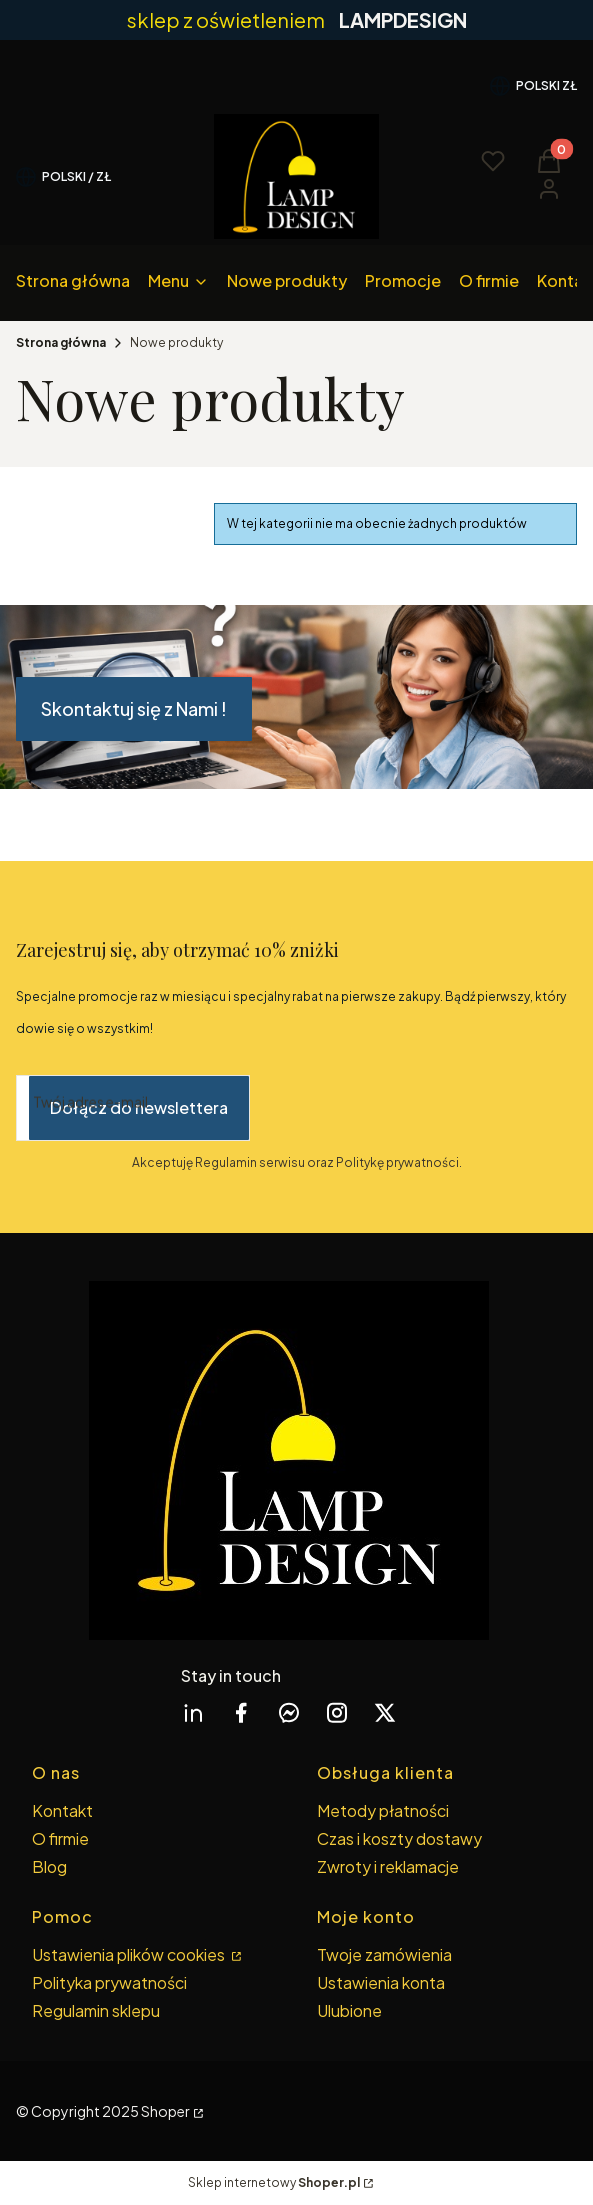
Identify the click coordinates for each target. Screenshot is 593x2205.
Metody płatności (383, 1810)
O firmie (60, 1838)
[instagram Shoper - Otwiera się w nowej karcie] (337, 1712)
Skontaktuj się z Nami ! (134, 708)
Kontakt (62, 1810)
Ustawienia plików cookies (130, 1954)
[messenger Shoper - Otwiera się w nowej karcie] (289, 1712)
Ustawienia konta (381, 1982)
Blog (49, 1866)
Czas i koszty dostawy (399, 1838)
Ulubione (349, 2010)
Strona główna (61, 342)
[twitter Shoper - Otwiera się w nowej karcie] (385, 1712)
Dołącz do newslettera (139, 1107)
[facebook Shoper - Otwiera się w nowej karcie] (241, 1712)
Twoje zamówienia (384, 1954)
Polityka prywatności (109, 1982)
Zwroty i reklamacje (388, 1866)
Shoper (165, 2111)
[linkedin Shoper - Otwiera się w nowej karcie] (193, 1712)
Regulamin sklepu (96, 2010)
